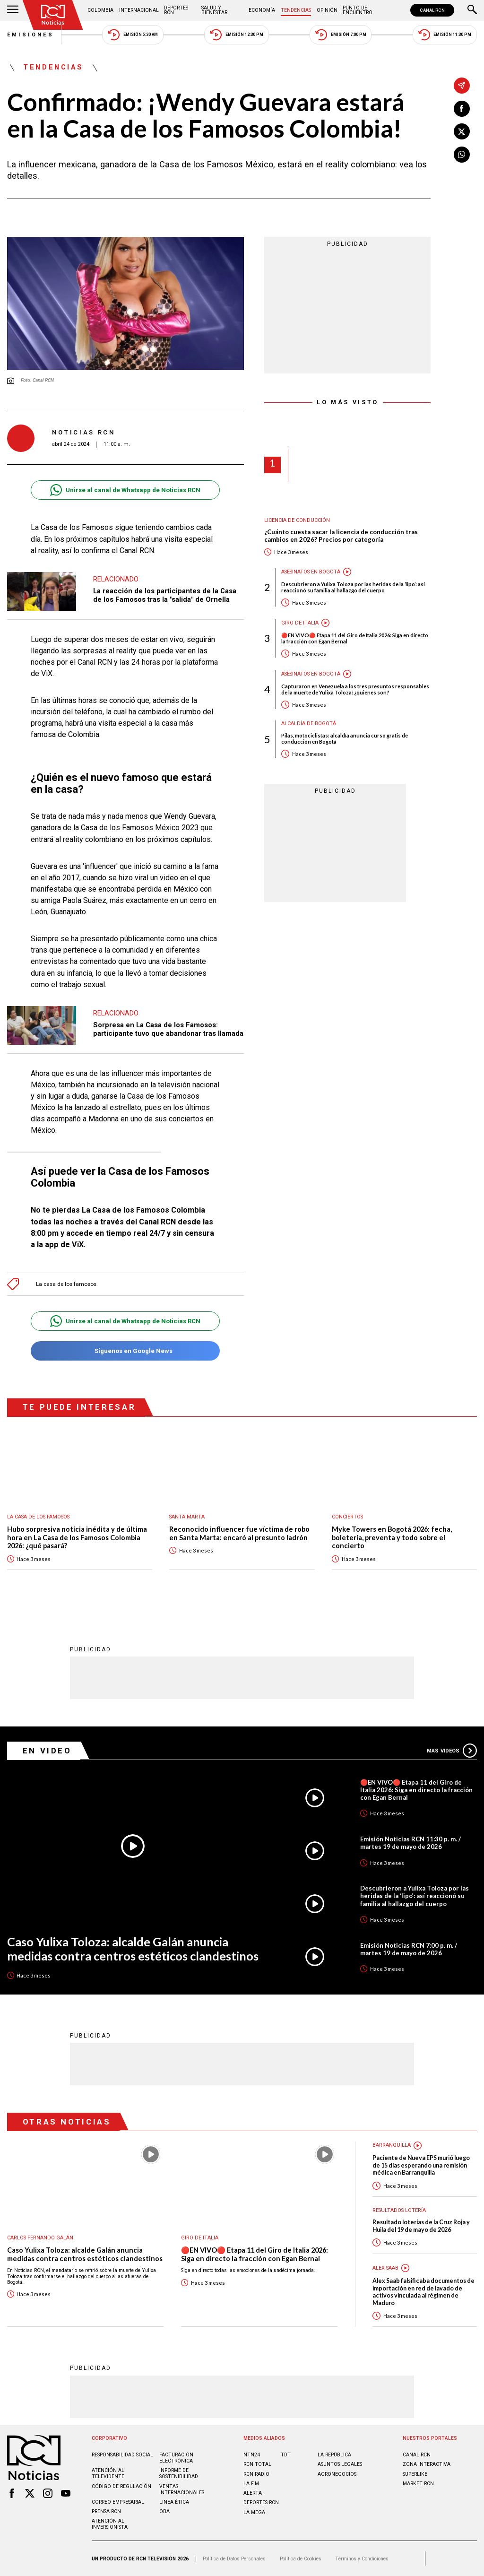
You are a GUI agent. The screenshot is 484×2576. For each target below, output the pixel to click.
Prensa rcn (106, 2511)
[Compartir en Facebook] (462, 109)
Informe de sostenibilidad (178, 2473)
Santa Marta (187, 1517)
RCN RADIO (256, 2474)
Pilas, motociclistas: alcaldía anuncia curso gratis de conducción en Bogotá (344, 738)
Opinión (327, 10)
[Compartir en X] (462, 131)
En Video (47, 1750)
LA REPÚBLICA (334, 2455)
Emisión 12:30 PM (236, 35)
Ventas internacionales (181, 2489)
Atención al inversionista (110, 2524)
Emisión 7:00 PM (340, 35)
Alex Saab (385, 2268)
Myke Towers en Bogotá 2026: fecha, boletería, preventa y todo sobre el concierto (392, 1537)
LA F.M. (251, 2484)
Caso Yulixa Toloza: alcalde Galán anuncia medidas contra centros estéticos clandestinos (133, 1948)
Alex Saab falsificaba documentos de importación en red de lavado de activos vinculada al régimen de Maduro (423, 2291)
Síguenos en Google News (125, 1350)
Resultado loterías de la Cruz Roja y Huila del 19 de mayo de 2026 (421, 2226)
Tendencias (296, 10)
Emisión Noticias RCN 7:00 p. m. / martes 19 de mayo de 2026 (408, 1949)
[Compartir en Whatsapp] (462, 155)
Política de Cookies (300, 2559)
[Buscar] (472, 10)
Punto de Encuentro (357, 10)
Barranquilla (391, 2145)
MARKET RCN (418, 2484)
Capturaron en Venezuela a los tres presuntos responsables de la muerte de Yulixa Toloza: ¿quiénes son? (355, 689)
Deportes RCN (176, 10)
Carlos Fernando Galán (40, 2238)
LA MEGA (254, 2512)
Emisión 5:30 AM (132, 35)
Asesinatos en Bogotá (310, 572)
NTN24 (251, 2455)
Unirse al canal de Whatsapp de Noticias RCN (125, 490)
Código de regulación (121, 2486)
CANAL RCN (432, 10)
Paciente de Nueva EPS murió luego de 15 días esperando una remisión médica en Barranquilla (421, 2165)
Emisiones (30, 35)
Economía (262, 10)
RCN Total (257, 2464)
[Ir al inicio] (52, 15)
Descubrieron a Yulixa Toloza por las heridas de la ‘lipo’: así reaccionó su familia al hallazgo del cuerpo (353, 587)
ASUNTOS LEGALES (340, 2464)
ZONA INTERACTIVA (426, 2464)
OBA (164, 2511)
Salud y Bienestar (214, 10)
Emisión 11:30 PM (444, 35)
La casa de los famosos (66, 1284)
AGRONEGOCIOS (337, 2474)
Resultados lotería (399, 2210)
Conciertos (347, 1517)
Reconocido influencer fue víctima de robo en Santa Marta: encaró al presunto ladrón (239, 1533)
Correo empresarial (118, 2502)
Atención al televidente (108, 2473)
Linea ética (174, 2502)
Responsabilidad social (122, 2455)
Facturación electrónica (176, 2458)
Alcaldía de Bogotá (308, 723)
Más (452, 1750)
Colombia (100, 10)
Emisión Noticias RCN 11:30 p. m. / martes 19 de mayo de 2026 (410, 1842)
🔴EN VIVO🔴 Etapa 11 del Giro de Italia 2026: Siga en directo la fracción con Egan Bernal (354, 638)
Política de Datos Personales (234, 2559)
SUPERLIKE (415, 2474)
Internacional (139, 10)
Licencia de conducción (297, 520)
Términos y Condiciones (362, 2559)
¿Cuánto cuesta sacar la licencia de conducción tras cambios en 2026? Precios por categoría (341, 536)
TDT (286, 2455)
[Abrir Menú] (12, 10)
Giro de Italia (300, 623)
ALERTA (252, 2493)
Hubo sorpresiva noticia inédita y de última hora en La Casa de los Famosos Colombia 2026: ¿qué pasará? (77, 1537)
